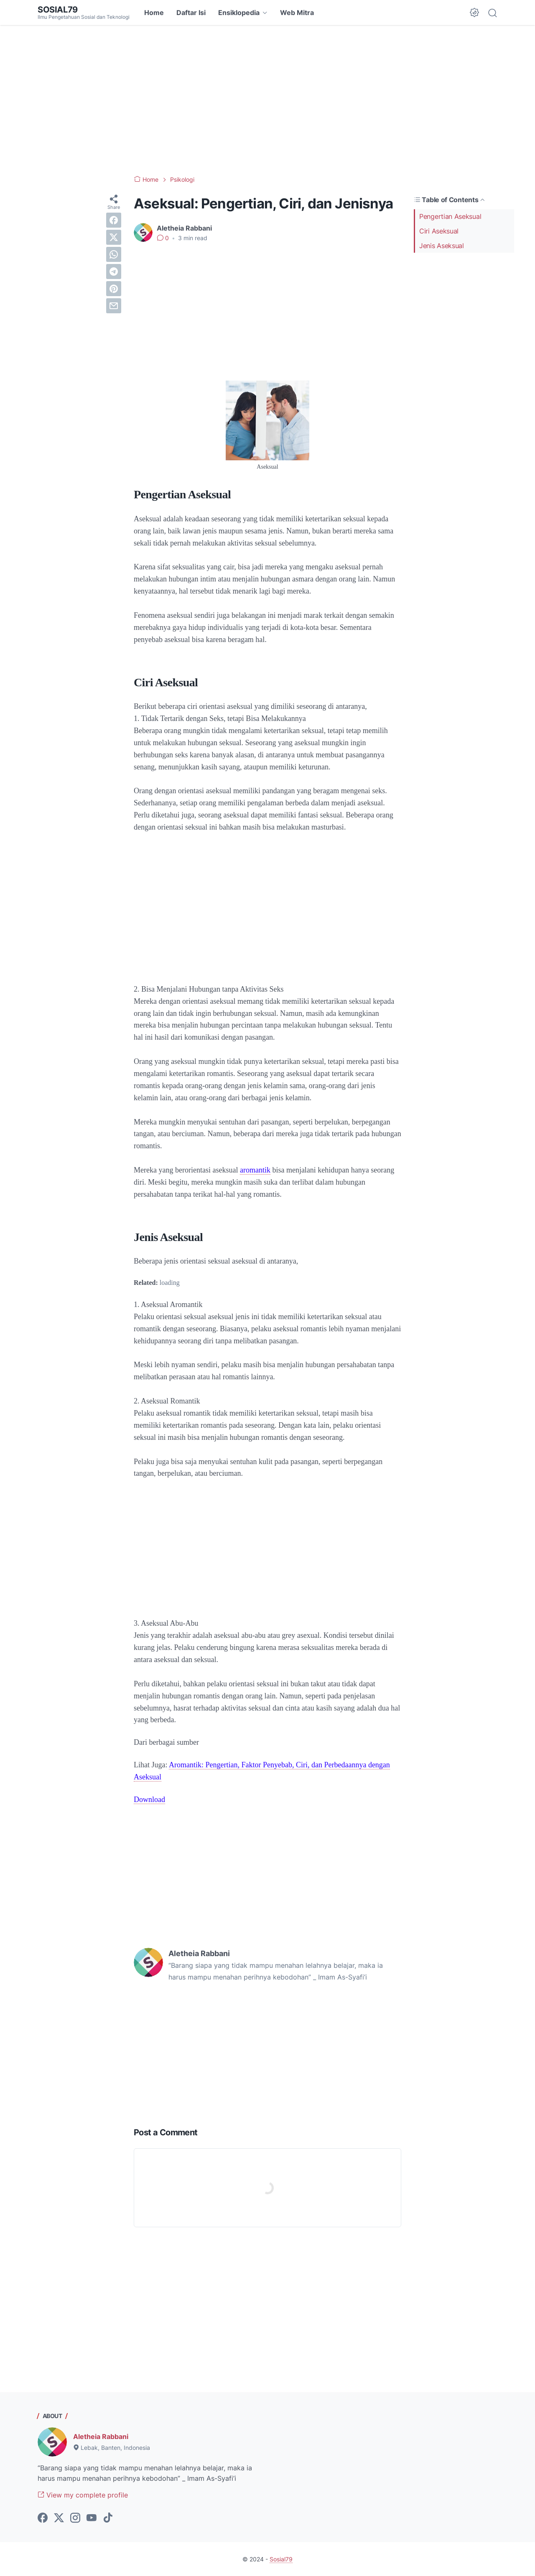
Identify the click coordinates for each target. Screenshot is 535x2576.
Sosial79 (58, 10)
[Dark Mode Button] (474, 13)
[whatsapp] (113, 254)
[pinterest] (113, 288)
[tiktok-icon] (108, 2518)
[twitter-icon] (59, 2518)
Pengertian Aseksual (450, 216)
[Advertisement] (267, 100)
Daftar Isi (191, 12)
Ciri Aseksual (439, 231)
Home (154, 12)
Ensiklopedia (239, 12)
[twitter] (113, 237)
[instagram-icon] (75, 2518)
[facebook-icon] (43, 2518)
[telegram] (113, 271)
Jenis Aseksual (441, 245)
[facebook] (113, 220)
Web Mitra (297, 12)
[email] (113, 305)
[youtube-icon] (92, 2518)
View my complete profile (83, 2495)
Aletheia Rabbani (100, 2436)
